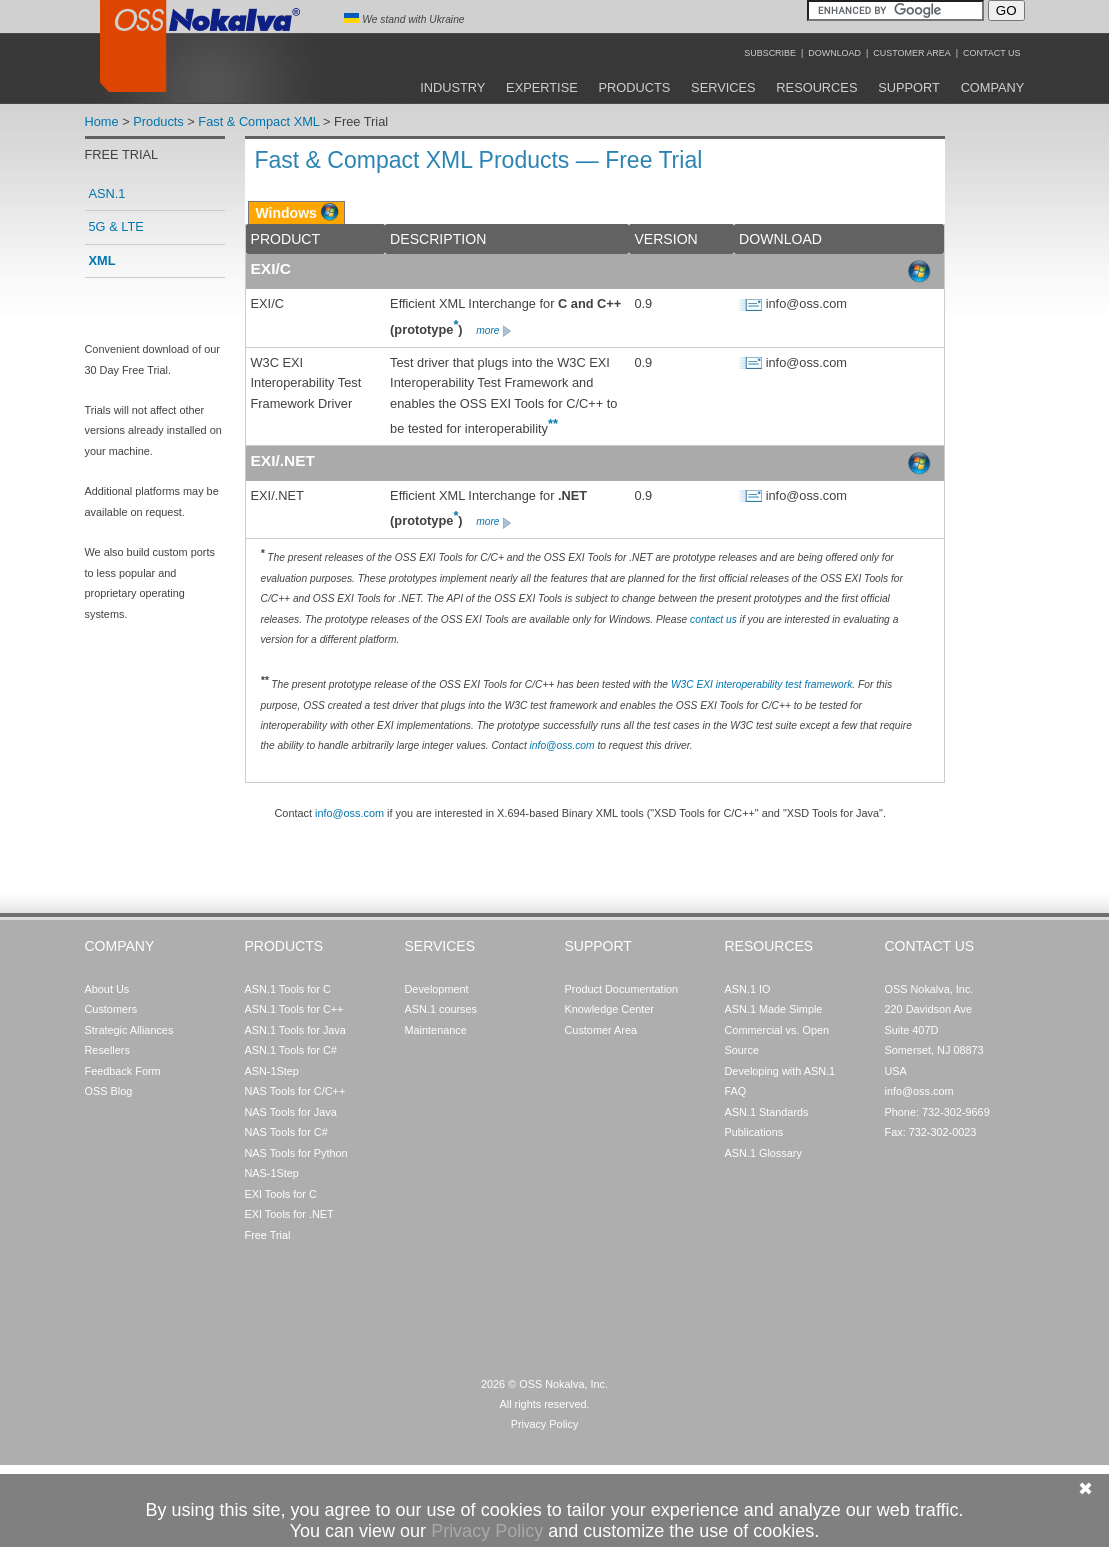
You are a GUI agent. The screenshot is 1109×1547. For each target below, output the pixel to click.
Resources (816, 87)
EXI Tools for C (281, 1194)
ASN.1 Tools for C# (291, 1050)
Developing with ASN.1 (780, 1071)
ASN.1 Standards (767, 1112)
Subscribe (770, 53)
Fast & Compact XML (258, 121)
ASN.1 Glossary (763, 1153)
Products (635, 87)
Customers (111, 1009)
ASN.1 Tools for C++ (294, 1009)
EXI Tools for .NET (289, 1214)
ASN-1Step (272, 1071)
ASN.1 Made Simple (774, 1009)
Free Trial (268, 1235)
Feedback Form (123, 1071)
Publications (754, 1132)
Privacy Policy (545, 1424)
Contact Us (991, 53)
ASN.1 (107, 193)
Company (993, 87)
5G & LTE (116, 226)
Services (723, 87)
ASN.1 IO (748, 989)
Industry (452, 87)
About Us (107, 989)
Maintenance (436, 1030)
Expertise (542, 87)
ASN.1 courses (441, 1009)
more (495, 330)
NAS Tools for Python (296, 1153)
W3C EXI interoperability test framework (761, 684)
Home (102, 121)
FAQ (736, 1091)
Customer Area (911, 53)
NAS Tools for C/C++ (295, 1091)
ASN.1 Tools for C (288, 989)
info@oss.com (562, 745)
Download (834, 53)
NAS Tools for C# (286, 1132)
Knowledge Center (609, 1009)
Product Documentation (622, 989)
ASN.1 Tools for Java (295, 1030)
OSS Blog (109, 1091)
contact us (713, 619)
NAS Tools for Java (291, 1112)
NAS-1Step (272, 1173)
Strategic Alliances (129, 1030)
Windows (286, 213)
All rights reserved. (544, 1404)
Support (909, 87)
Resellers (107, 1050)
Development (437, 989)
